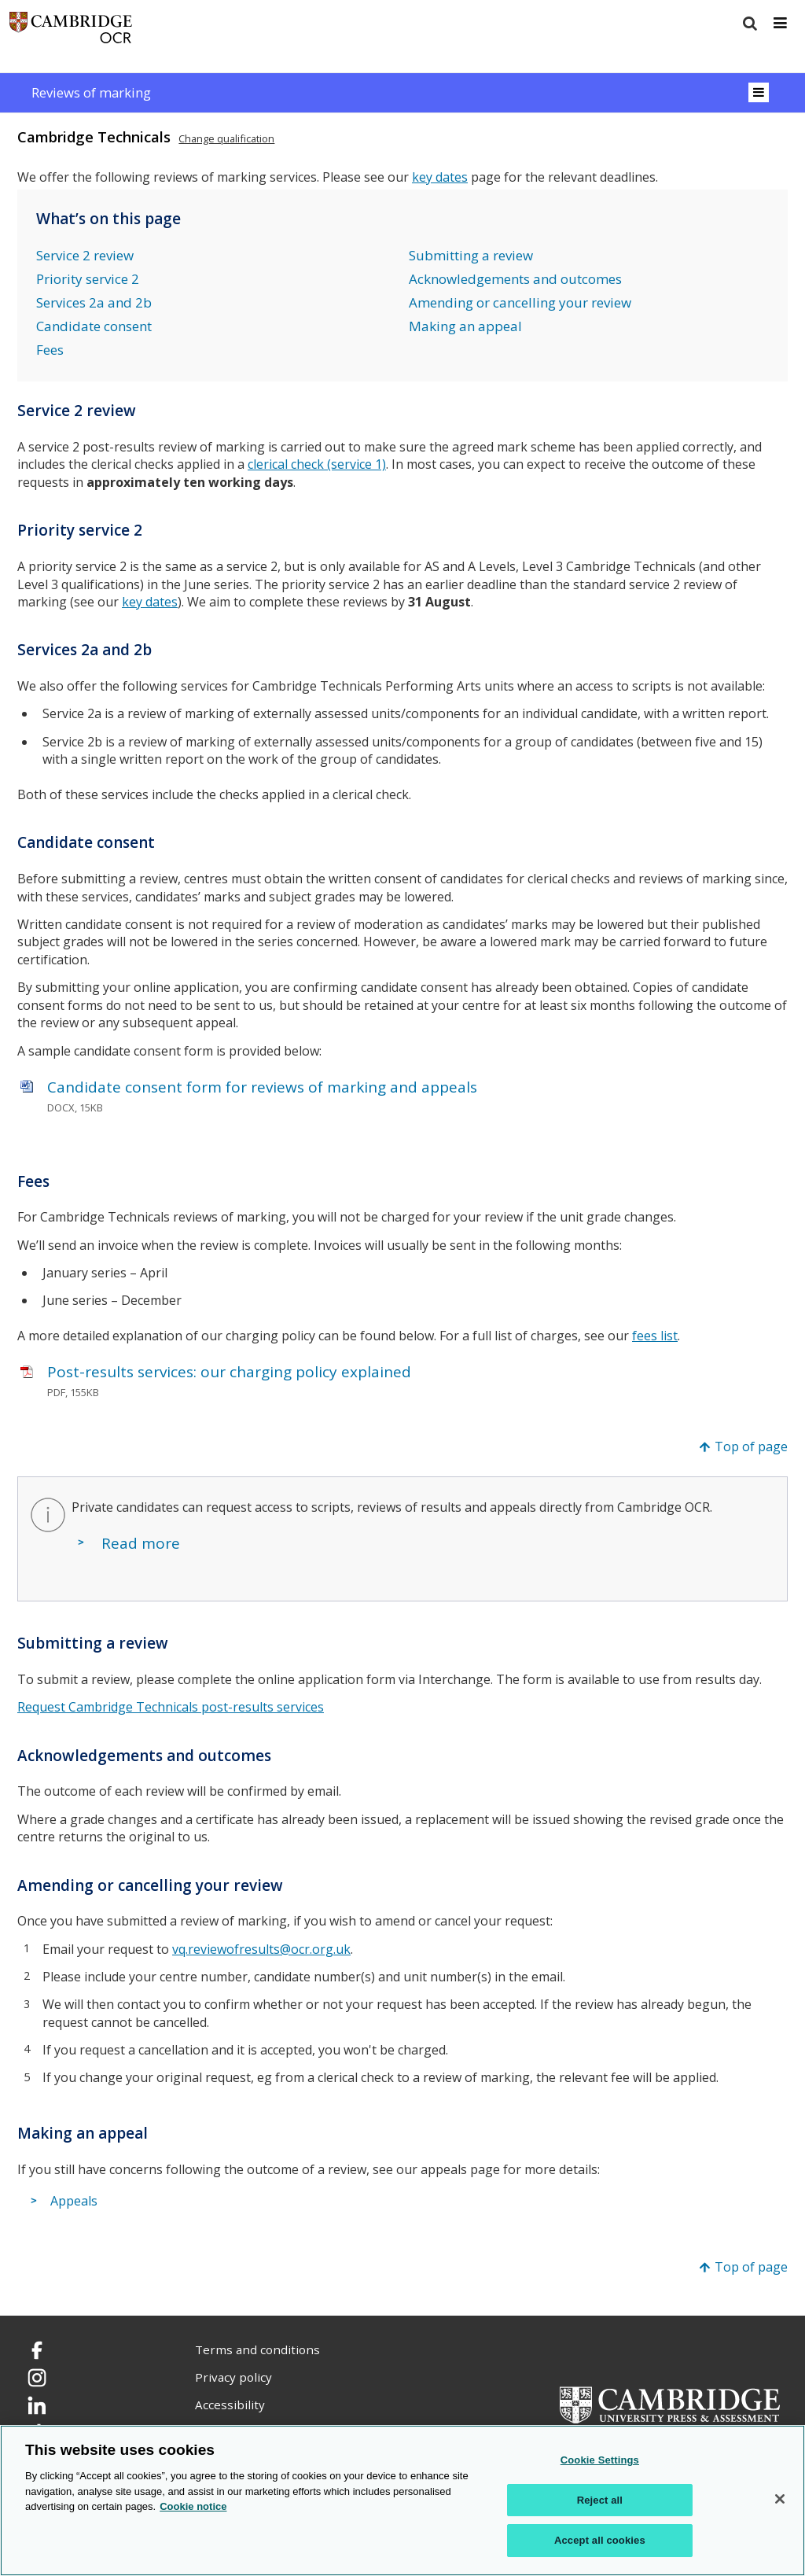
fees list (655, 1335)
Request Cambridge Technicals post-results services (170, 1706)
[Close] (780, 2499)
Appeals (73, 2201)
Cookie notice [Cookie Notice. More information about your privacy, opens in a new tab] (193, 2506)
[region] (402, 2500)
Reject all (600, 2500)
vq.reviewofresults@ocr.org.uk (261, 1949)
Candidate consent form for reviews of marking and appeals (262, 1087)
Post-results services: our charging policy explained (229, 1372)
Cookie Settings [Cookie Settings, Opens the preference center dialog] (600, 2460)
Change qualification (226, 138)
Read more (140, 1543)
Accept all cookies (599, 2540)
